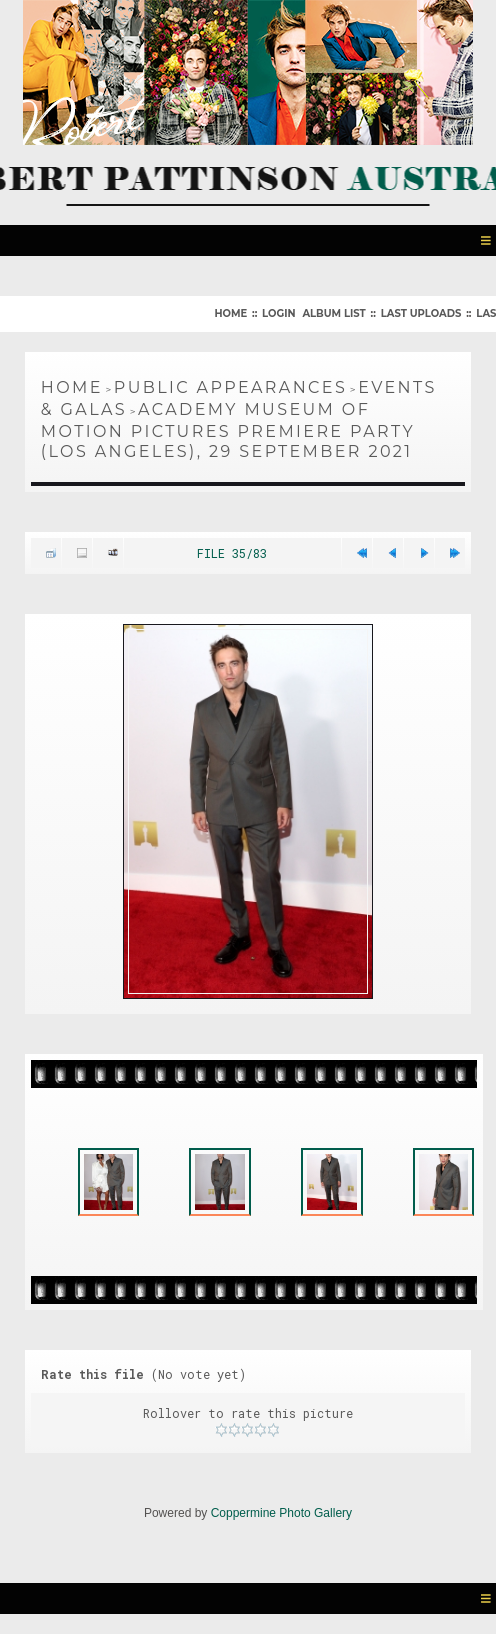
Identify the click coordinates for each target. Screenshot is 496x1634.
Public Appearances (230, 387)
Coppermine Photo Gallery (281, 1513)
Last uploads (421, 313)
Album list (333, 313)
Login (278, 313)
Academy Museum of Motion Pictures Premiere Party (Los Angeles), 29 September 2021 (228, 430)
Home (230, 313)
